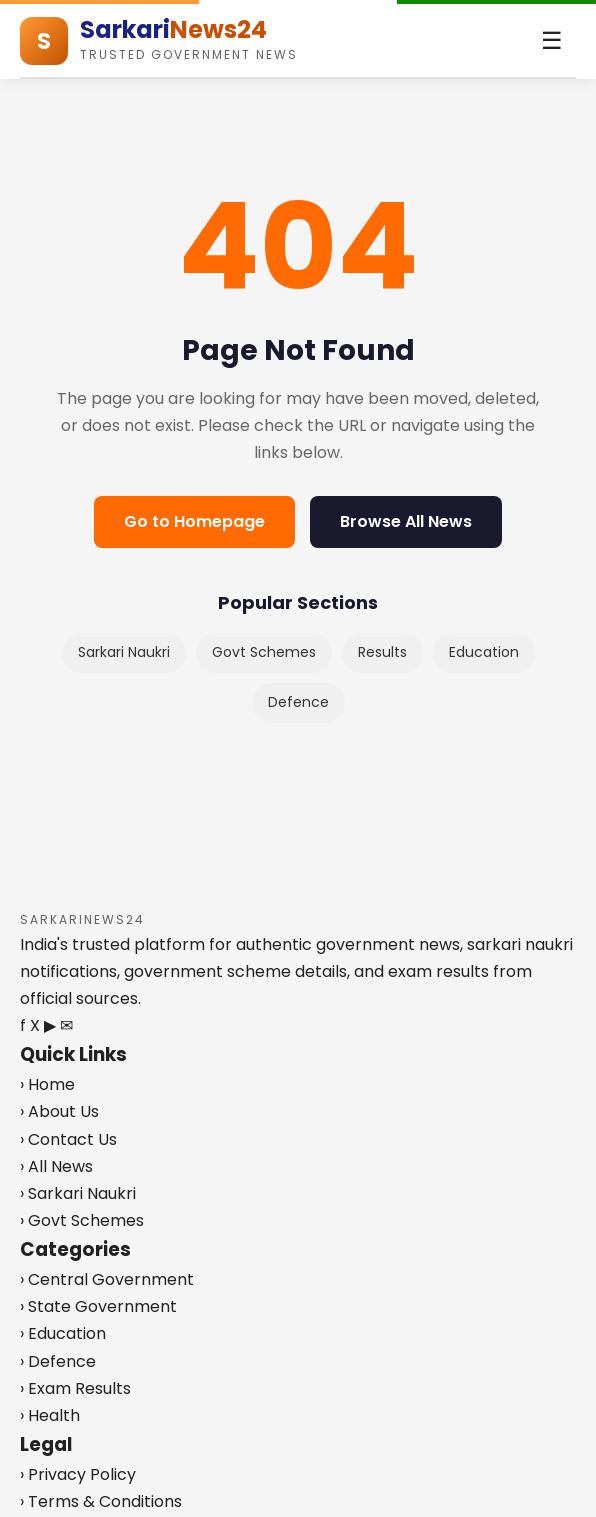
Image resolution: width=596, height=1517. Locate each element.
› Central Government (107, 1279)
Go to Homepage (194, 521)
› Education (63, 1333)
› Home (47, 1084)
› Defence (58, 1361)
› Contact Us (68, 1139)
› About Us (59, 1111)
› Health (50, 1415)
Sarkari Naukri (124, 652)
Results (382, 652)
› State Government (98, 1306)
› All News (56, 1166)
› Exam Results (75, 1388)
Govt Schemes (264, 652)
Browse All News (406, 521)
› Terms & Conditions (101, 1501)
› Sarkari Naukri (78, 1193)
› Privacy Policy (78, 1474)
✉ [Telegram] (66, 1025)
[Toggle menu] (552, 41)
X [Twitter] (35, 1025)
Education (484, 652)
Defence (298, 702)
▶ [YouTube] (50, 1025)
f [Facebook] (23, 1025)
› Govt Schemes (82, 1220)
